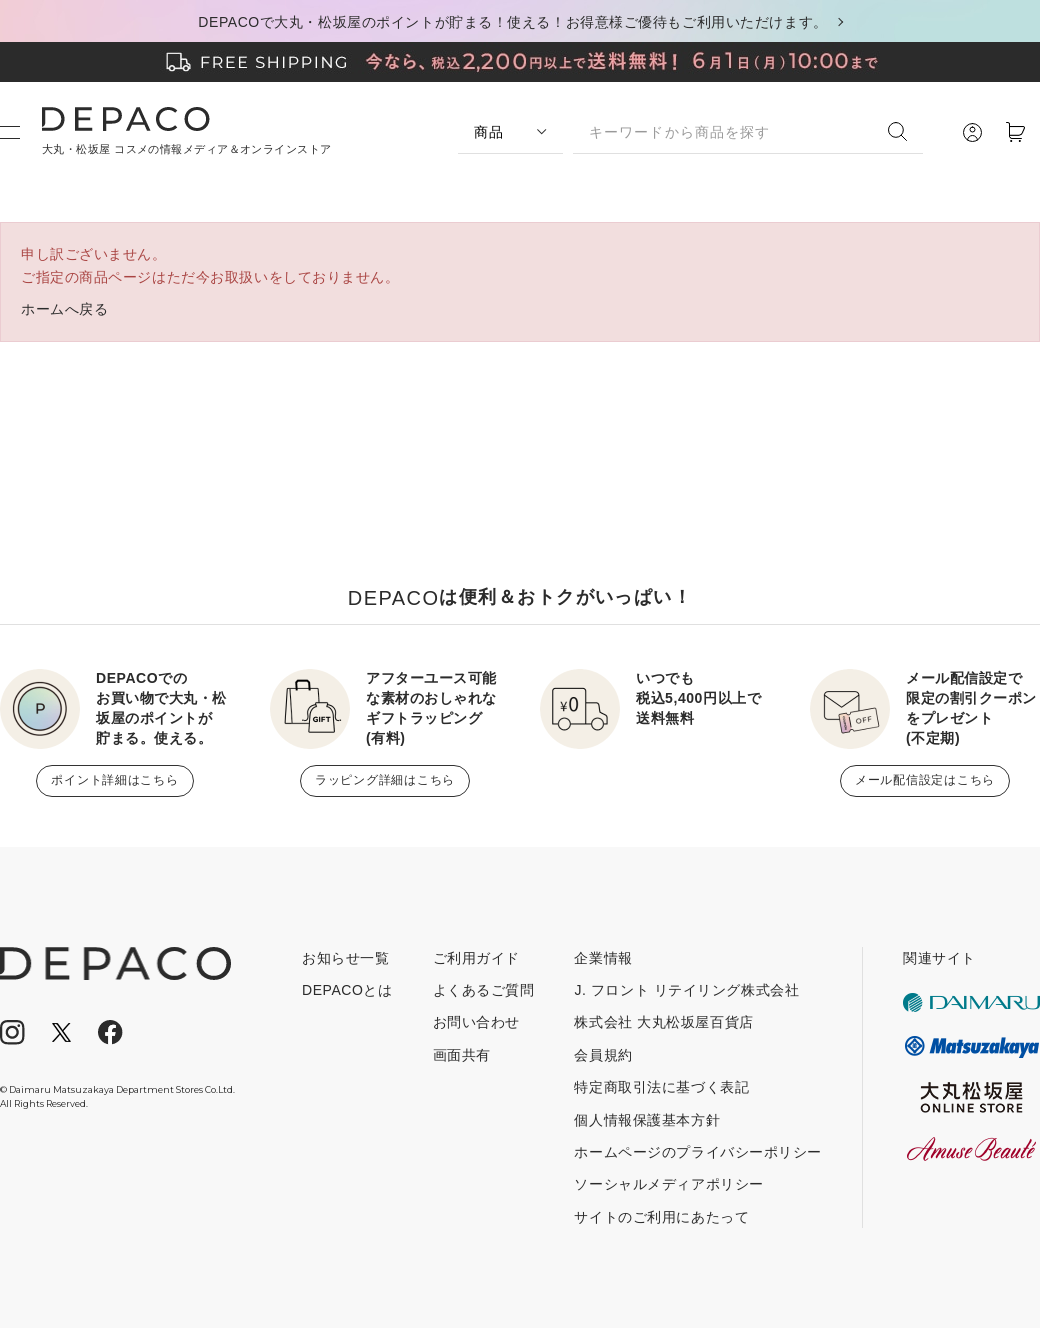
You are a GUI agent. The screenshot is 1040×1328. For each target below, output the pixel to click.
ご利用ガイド (476, 958)
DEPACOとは (347, 990)
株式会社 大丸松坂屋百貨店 (663, 1022)
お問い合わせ (476, 1022)
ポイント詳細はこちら (114, 780)
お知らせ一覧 (345, 958)
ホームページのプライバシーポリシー (698, 1152)
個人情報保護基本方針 (647, 1120)
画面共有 (462, 1055)
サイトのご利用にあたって (661, 1217)
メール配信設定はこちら (925, 780)
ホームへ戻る (64, 309)
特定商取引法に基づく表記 (661, 1087)
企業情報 (603, 958)
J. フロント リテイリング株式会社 (686, 990)
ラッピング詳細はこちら (385, 780)
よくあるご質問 (484, 990)
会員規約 (603, 1055)
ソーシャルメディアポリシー (668, 1184)
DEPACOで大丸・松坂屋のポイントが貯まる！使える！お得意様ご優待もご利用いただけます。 (512, 22)
